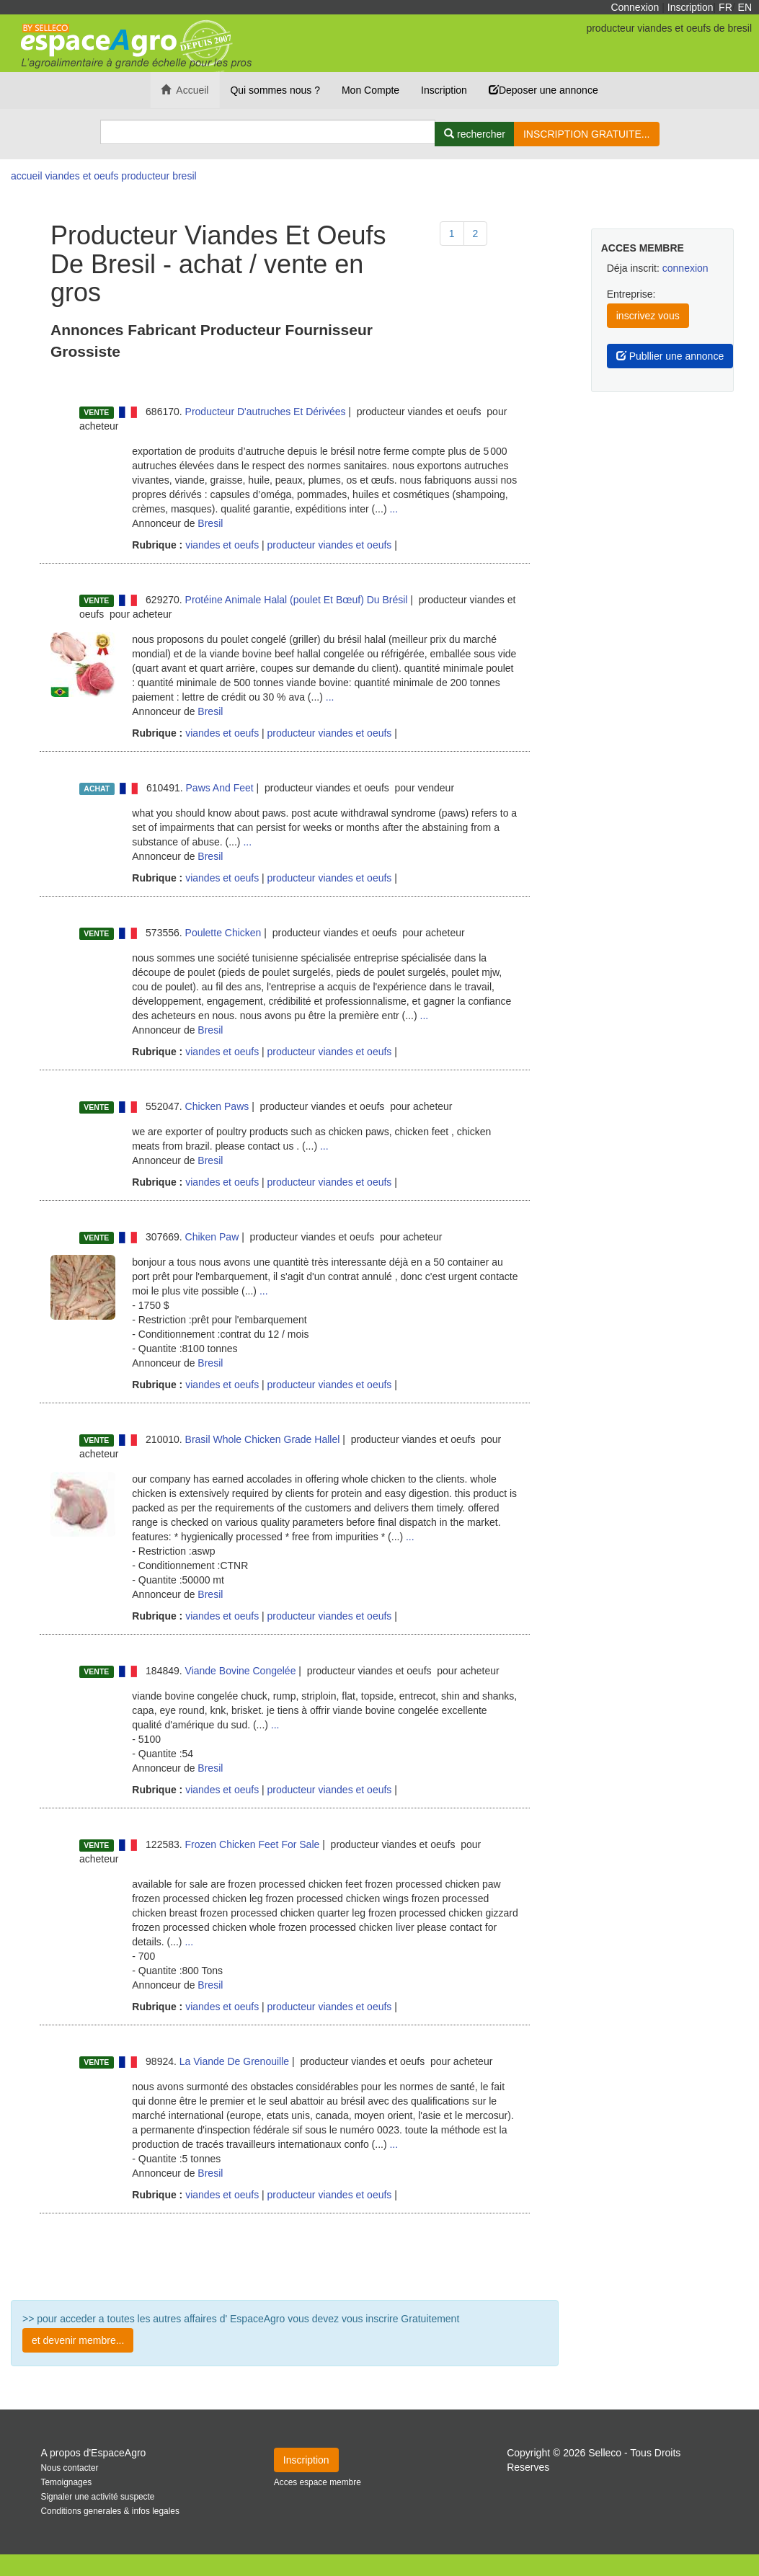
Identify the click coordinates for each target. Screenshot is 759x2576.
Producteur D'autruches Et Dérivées (265, 411)
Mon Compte (370, 90)
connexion (685, 268)
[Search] (268, 132)
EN (745, 7)
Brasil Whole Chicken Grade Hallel (262, 1439)
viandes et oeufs (220, 545)
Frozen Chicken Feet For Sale (252, 1844)
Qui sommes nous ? (275, 90)
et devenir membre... (78, 2340)
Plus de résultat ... (284, 2256)
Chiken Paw (212, 1237)
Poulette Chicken (223, 932)
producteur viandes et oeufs (329, 545)
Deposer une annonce (543, 90)
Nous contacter (70, 2468)
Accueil (184, 90)
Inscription (690, 7)
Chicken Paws (217, 1106)
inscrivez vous (648, 315)
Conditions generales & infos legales (110, 2511)
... (393, 509)
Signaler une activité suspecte (98, 2497)
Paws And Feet (220, 788)
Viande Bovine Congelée (240, 1670)
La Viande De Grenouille (234, 2061)
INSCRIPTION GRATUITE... (586, 134)
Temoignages (66, 2482)
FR (725, 7)
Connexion (635, 7)
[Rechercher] (475, 134)
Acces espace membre (317, 2482)
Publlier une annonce (670, 356)
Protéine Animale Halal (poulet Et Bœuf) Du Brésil (296, 599)
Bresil (210, 523)
